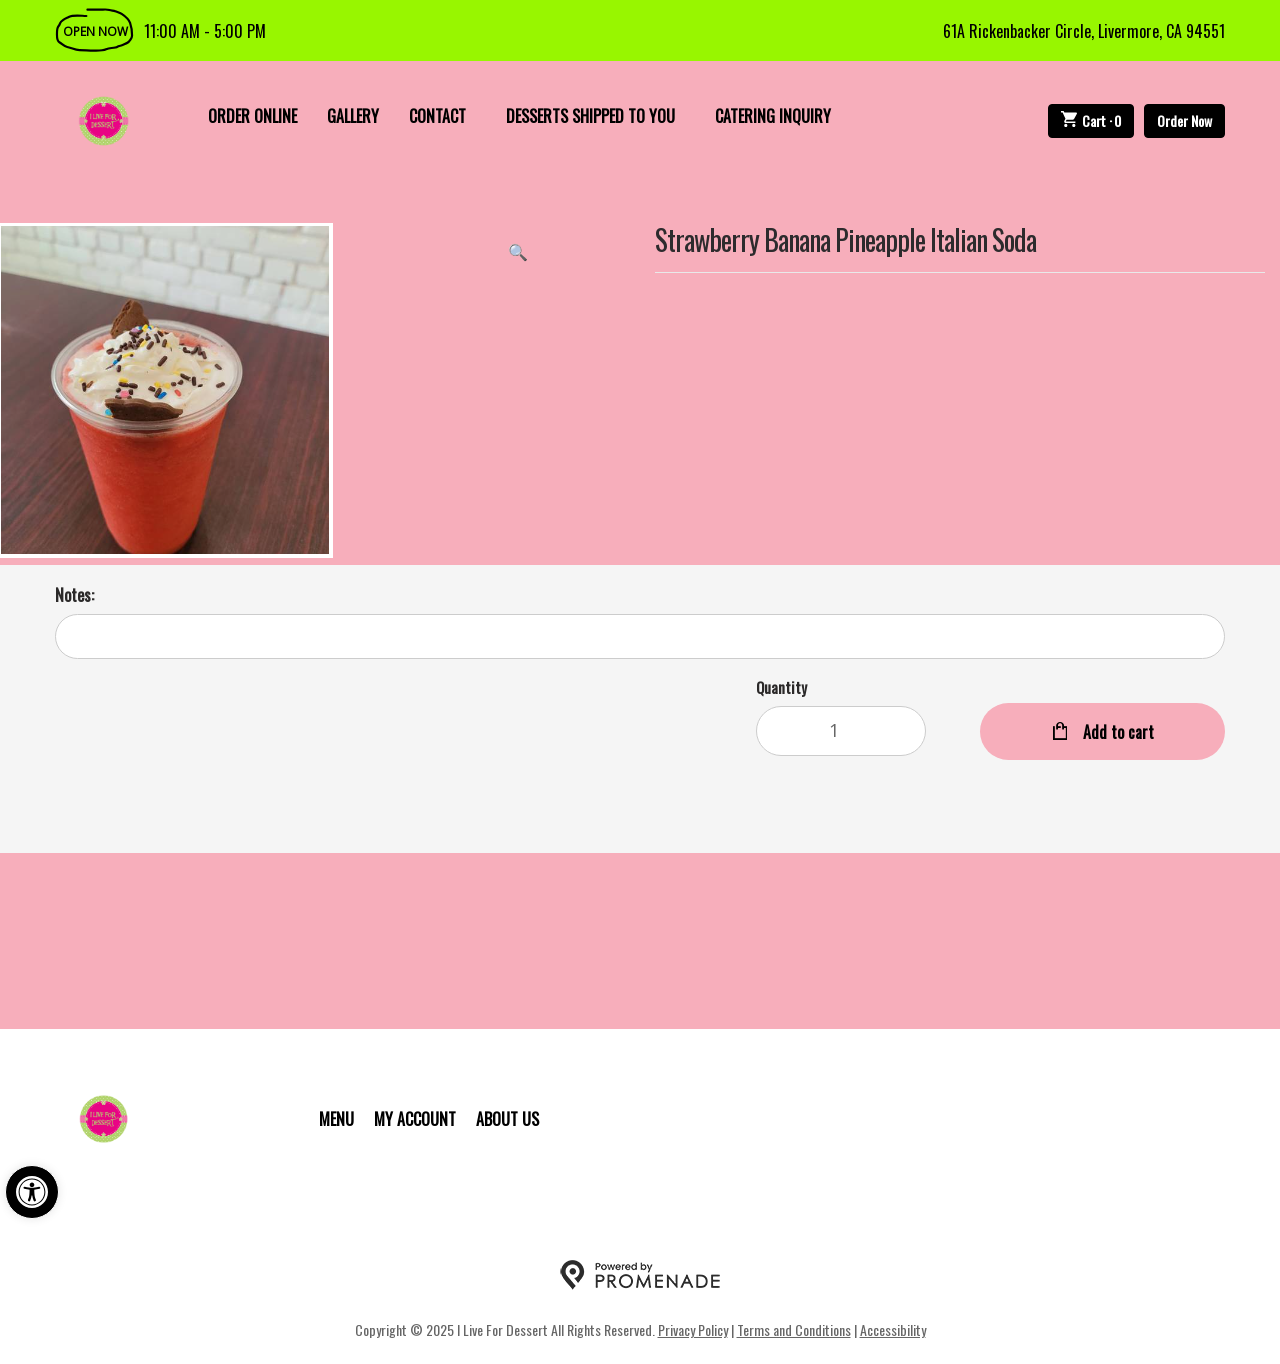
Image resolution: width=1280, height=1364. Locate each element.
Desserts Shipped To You (590, 116)
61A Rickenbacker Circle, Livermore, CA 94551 (1084, 31)
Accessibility (893, 1329)
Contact (437, 116)
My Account (415, 1119)
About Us (507, 1119)
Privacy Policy (693, 1329)
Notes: (74, 595)
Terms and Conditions (794, 1329)
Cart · (1091, 120)
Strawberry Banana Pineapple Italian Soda (845, 241)
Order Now (1184, 120)
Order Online (252, 116)
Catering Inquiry (773, 116)
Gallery (353, 116)
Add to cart (1116, 732)
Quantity (781, 687)
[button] (32, 1192)
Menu (336, 1119)
